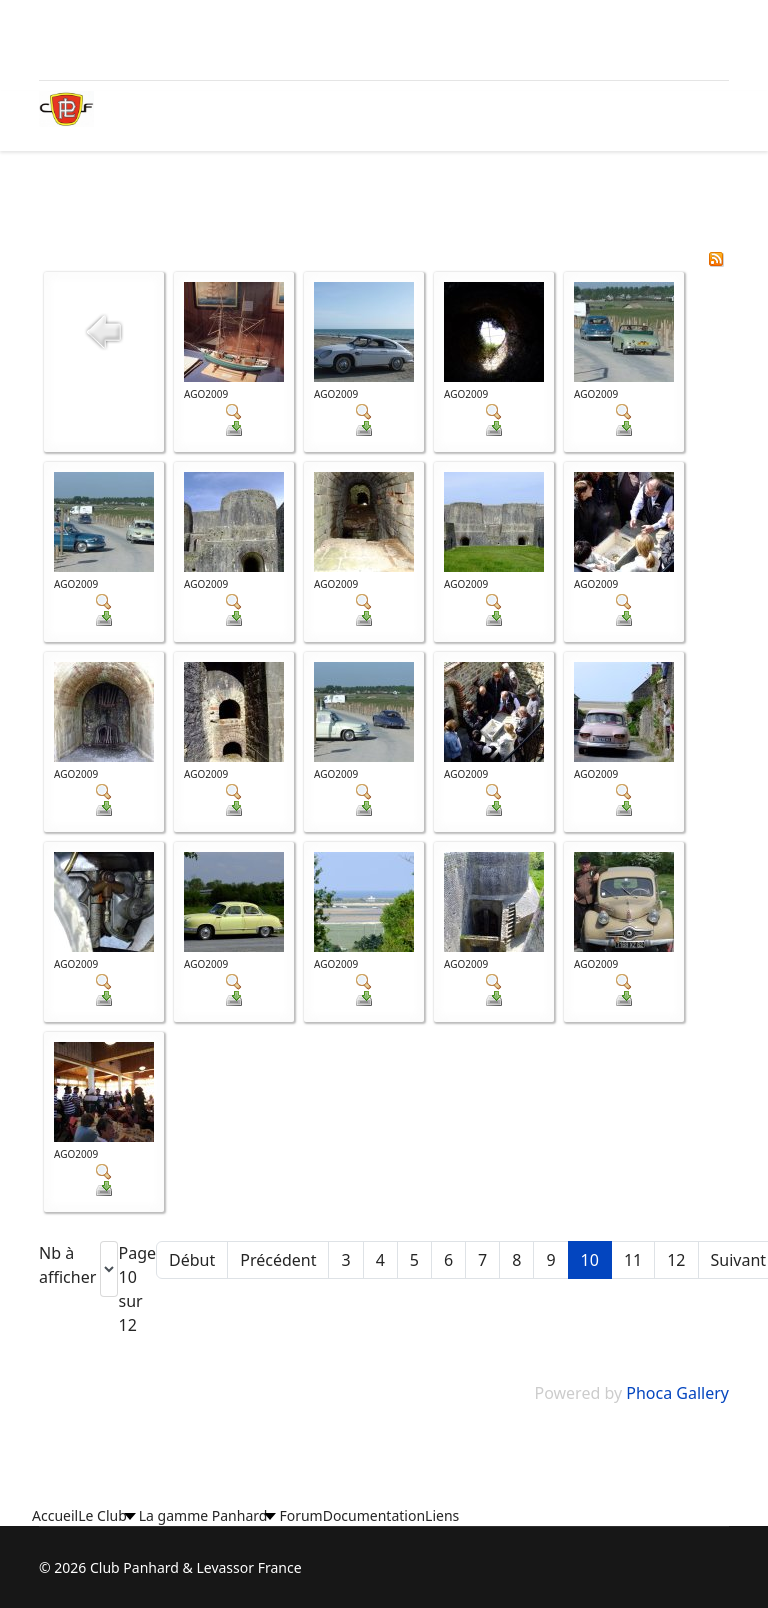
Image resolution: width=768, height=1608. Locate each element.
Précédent (278, 1260)
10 (590, 1260)
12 (676, 1260)
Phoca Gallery (677, 1393)
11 (633, 1260)
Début (192, 1260)
